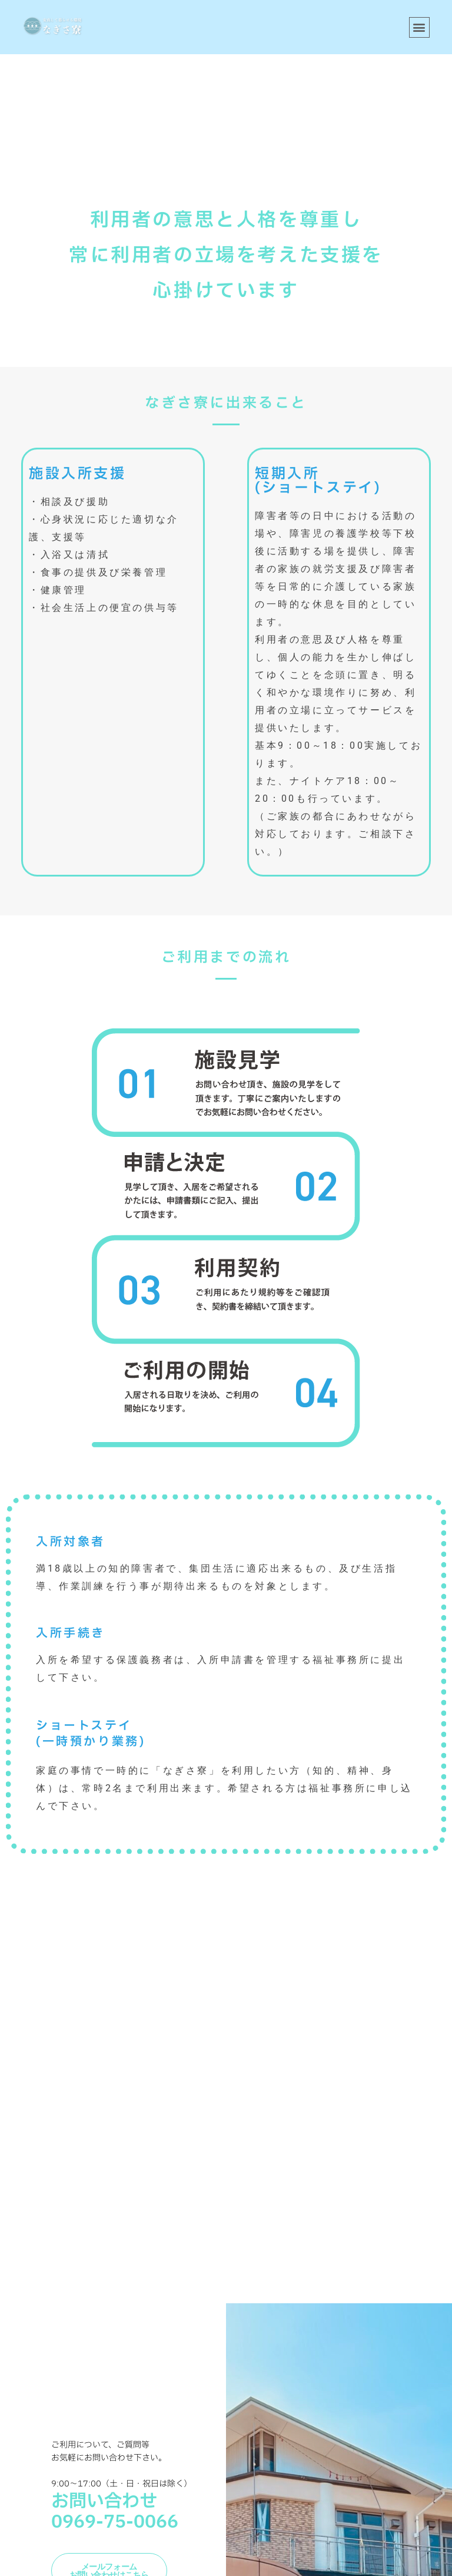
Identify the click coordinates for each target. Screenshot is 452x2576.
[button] (419, 27)
